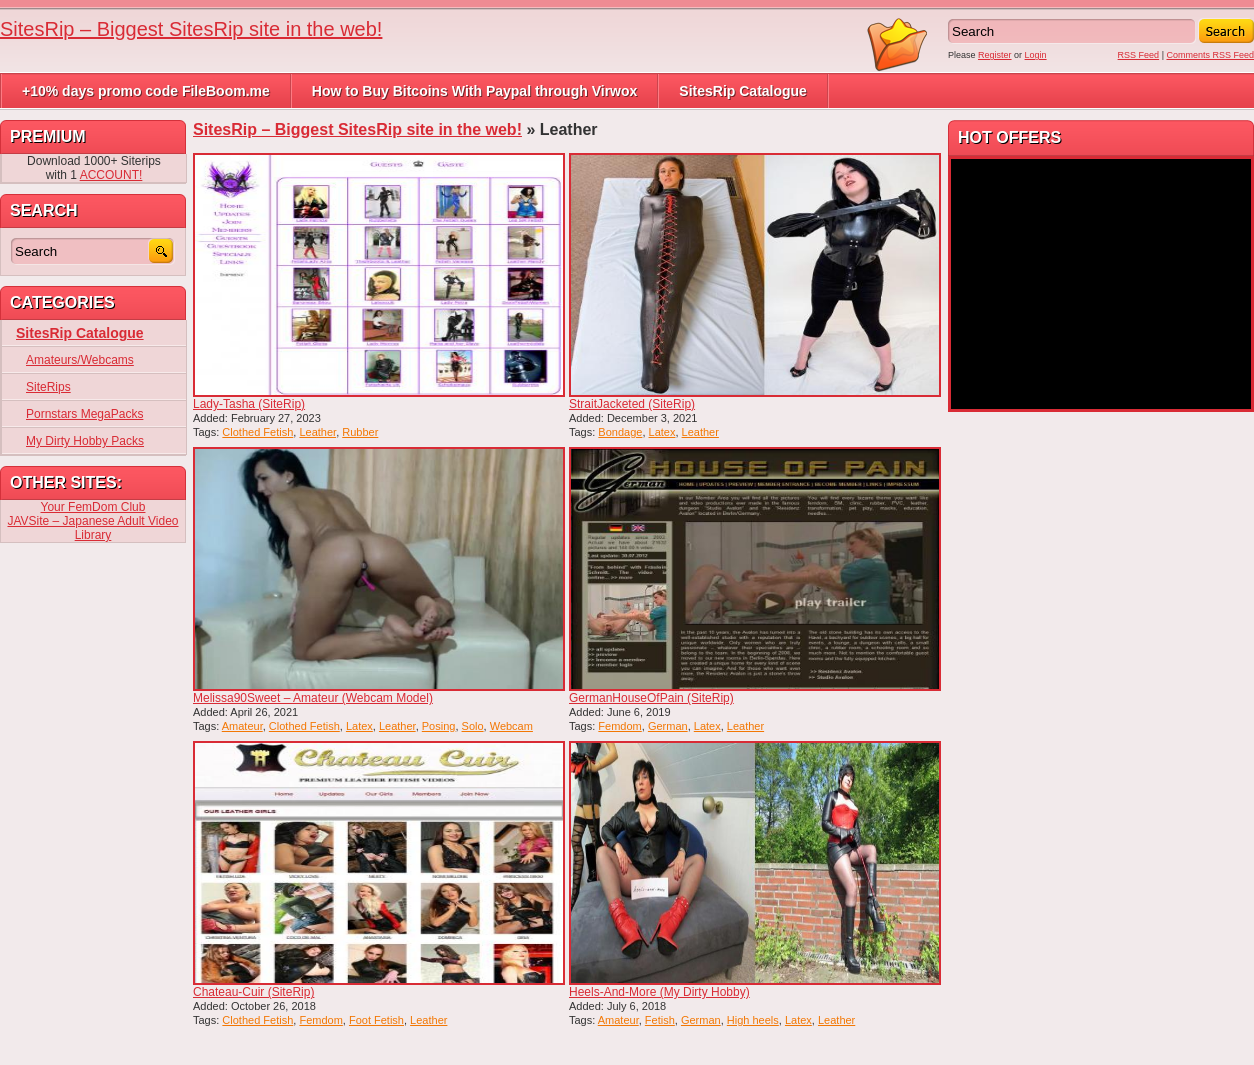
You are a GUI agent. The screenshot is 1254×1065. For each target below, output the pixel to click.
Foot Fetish (376, 1020)
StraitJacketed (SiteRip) (632, 404)
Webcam (511, 726)
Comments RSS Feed (1210, 55)
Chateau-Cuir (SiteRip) (253, 992)
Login (1036, 55)
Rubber (360, 432)
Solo (473, 726)
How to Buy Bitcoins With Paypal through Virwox (475, 91)
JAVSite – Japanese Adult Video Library (92, 528)
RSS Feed (1139, 55)
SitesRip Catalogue (743, 91)
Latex (662, 432)
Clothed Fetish (257, 432)
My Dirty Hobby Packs (85, 441)
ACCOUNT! (111, 175)
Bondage (620, 432)
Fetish (660, 1020)
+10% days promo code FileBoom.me (146, 91)
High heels (753, 1020)
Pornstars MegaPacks (84, 414)
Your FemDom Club (93, 507)
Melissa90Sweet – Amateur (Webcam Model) (313, 698)
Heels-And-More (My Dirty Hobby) (659, 992)
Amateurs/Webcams (80, 360)
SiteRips (48, 387)
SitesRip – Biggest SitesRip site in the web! (191, 29)
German (668, 726)
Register (995, 55)
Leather (317, 432)
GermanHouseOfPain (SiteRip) (651, 698)
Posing (439, 726)
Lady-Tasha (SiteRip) (249, 404)
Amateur (242, 726)
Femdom (619, 726)
